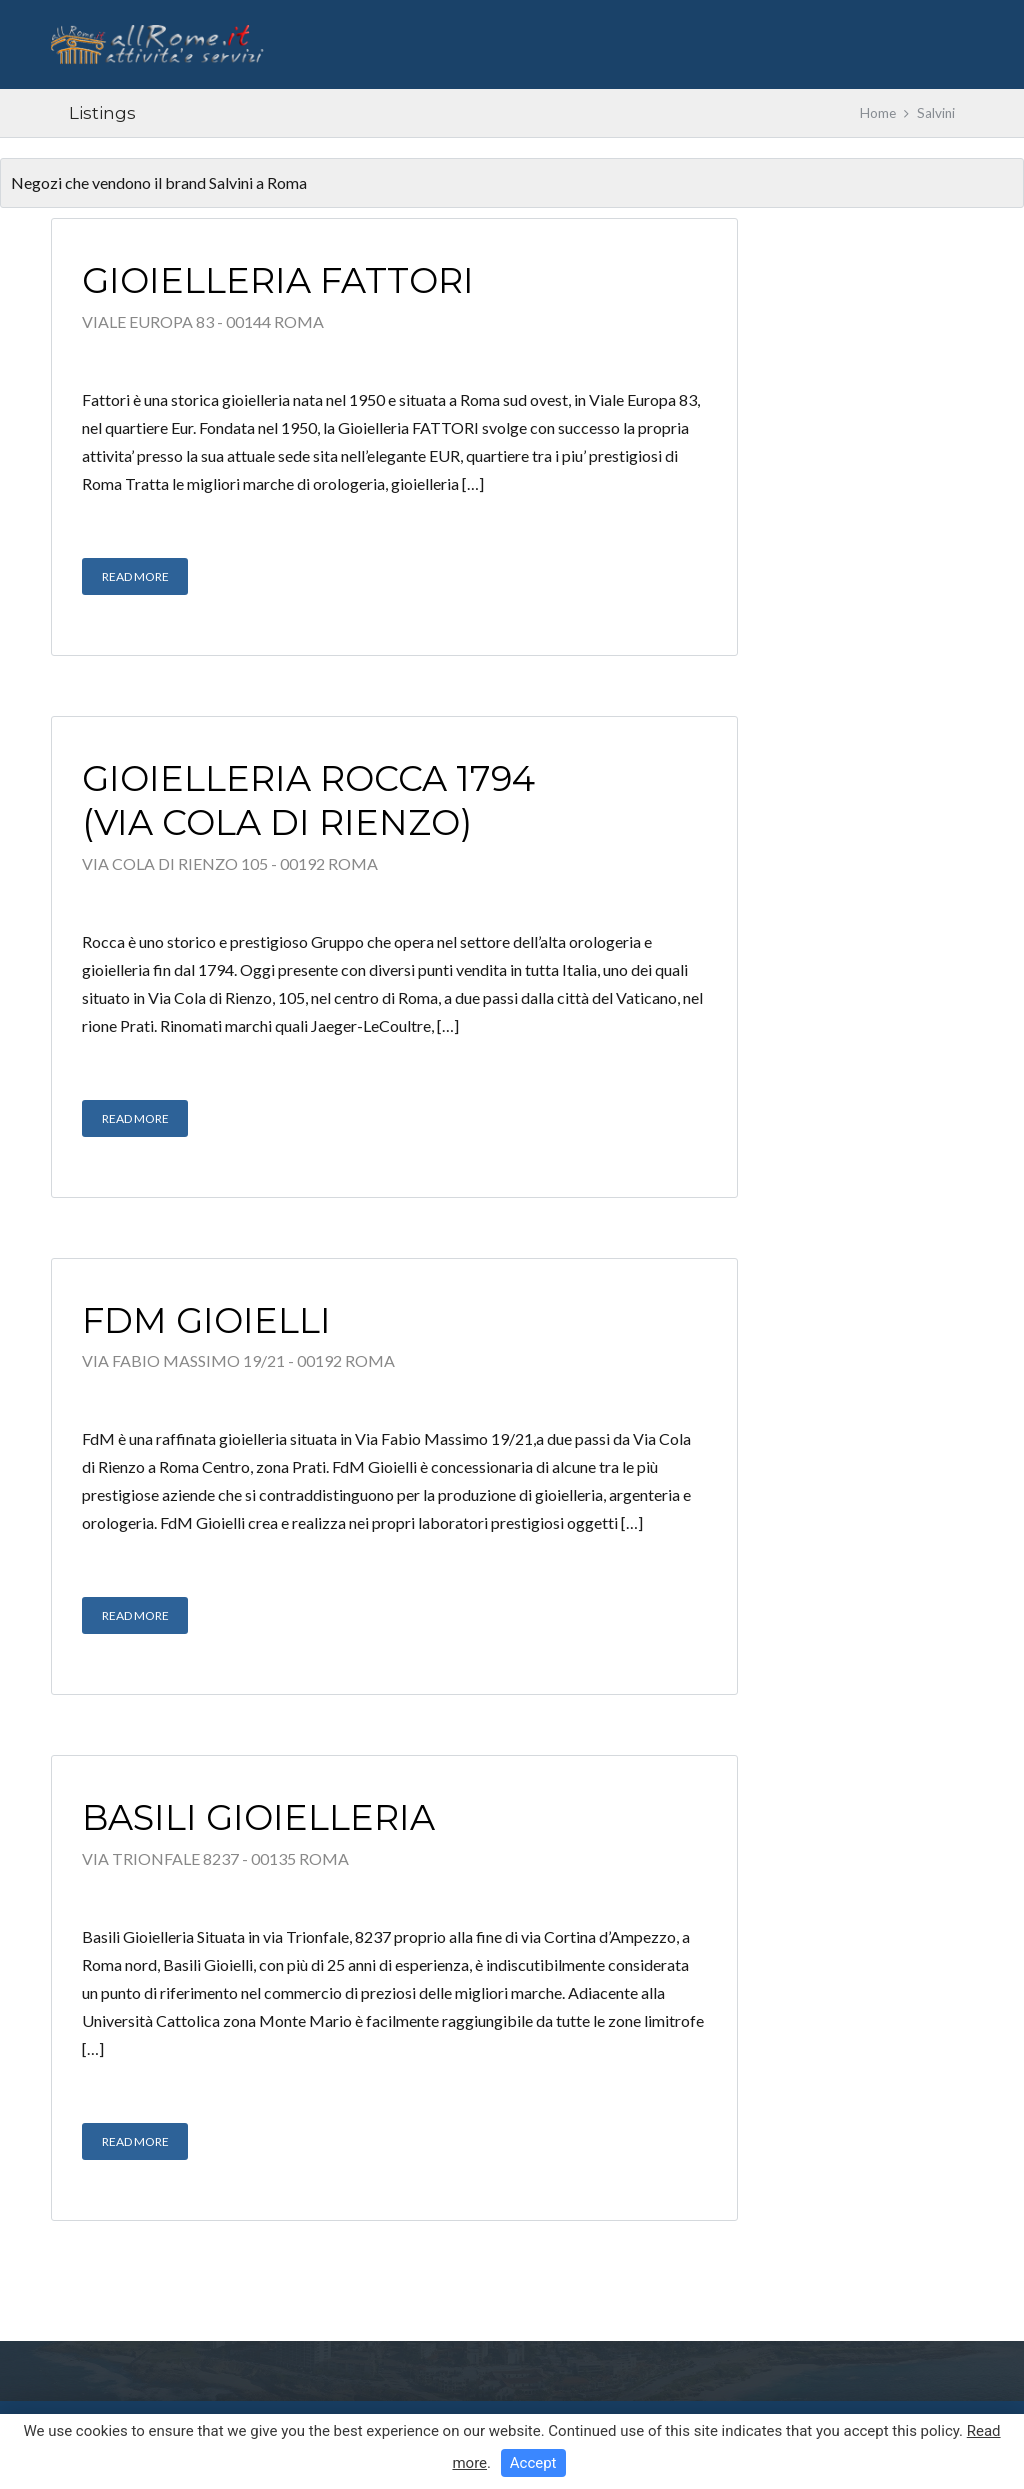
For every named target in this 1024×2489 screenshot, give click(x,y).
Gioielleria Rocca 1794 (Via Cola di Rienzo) (308, 800)
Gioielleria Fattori (278, 280)
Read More (135, 576)
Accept (533, 2463)
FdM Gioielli (206, 1320)
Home (878, 113)
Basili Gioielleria (258, 1817)
